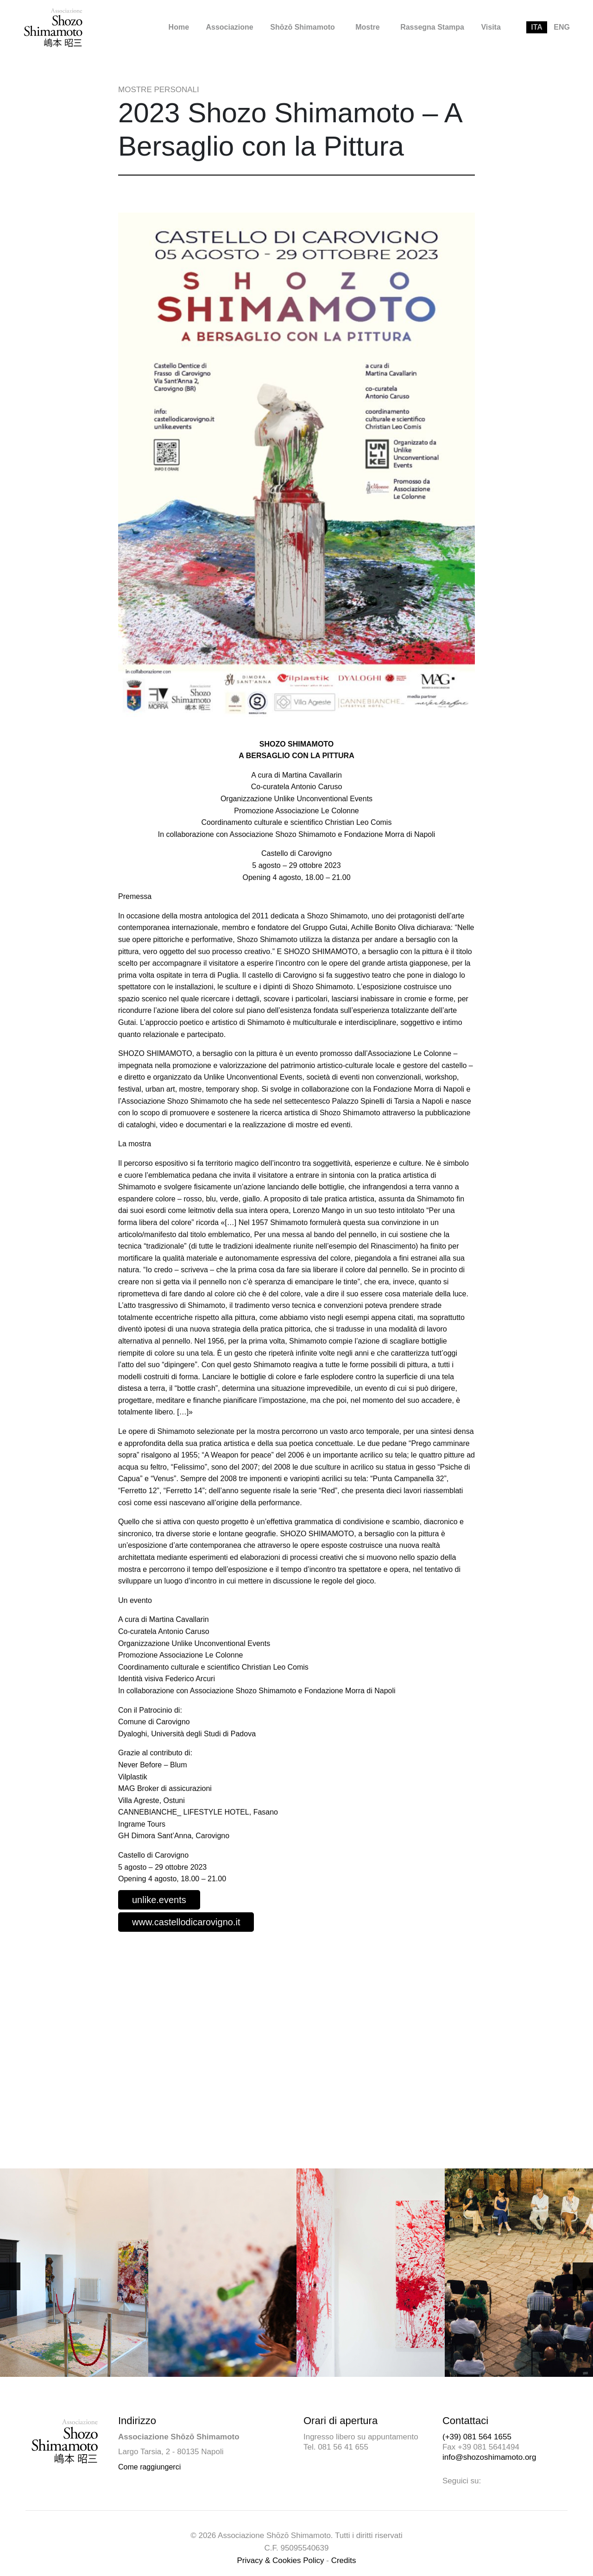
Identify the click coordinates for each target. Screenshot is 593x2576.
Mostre (367, 27)
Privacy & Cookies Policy (280, 2560)
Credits (343, 2560)
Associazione (229, 27)
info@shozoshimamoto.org (489, 2457)
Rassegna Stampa (432, 27)
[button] (583, 2276)
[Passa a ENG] (561, 27)
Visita (490, 27)
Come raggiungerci (149, 2467)
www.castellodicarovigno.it (186, 1922)
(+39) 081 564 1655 (476, 2436)
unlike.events (159, 1900)
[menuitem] (178, 27)
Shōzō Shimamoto (302, 27)
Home (179, 27)
